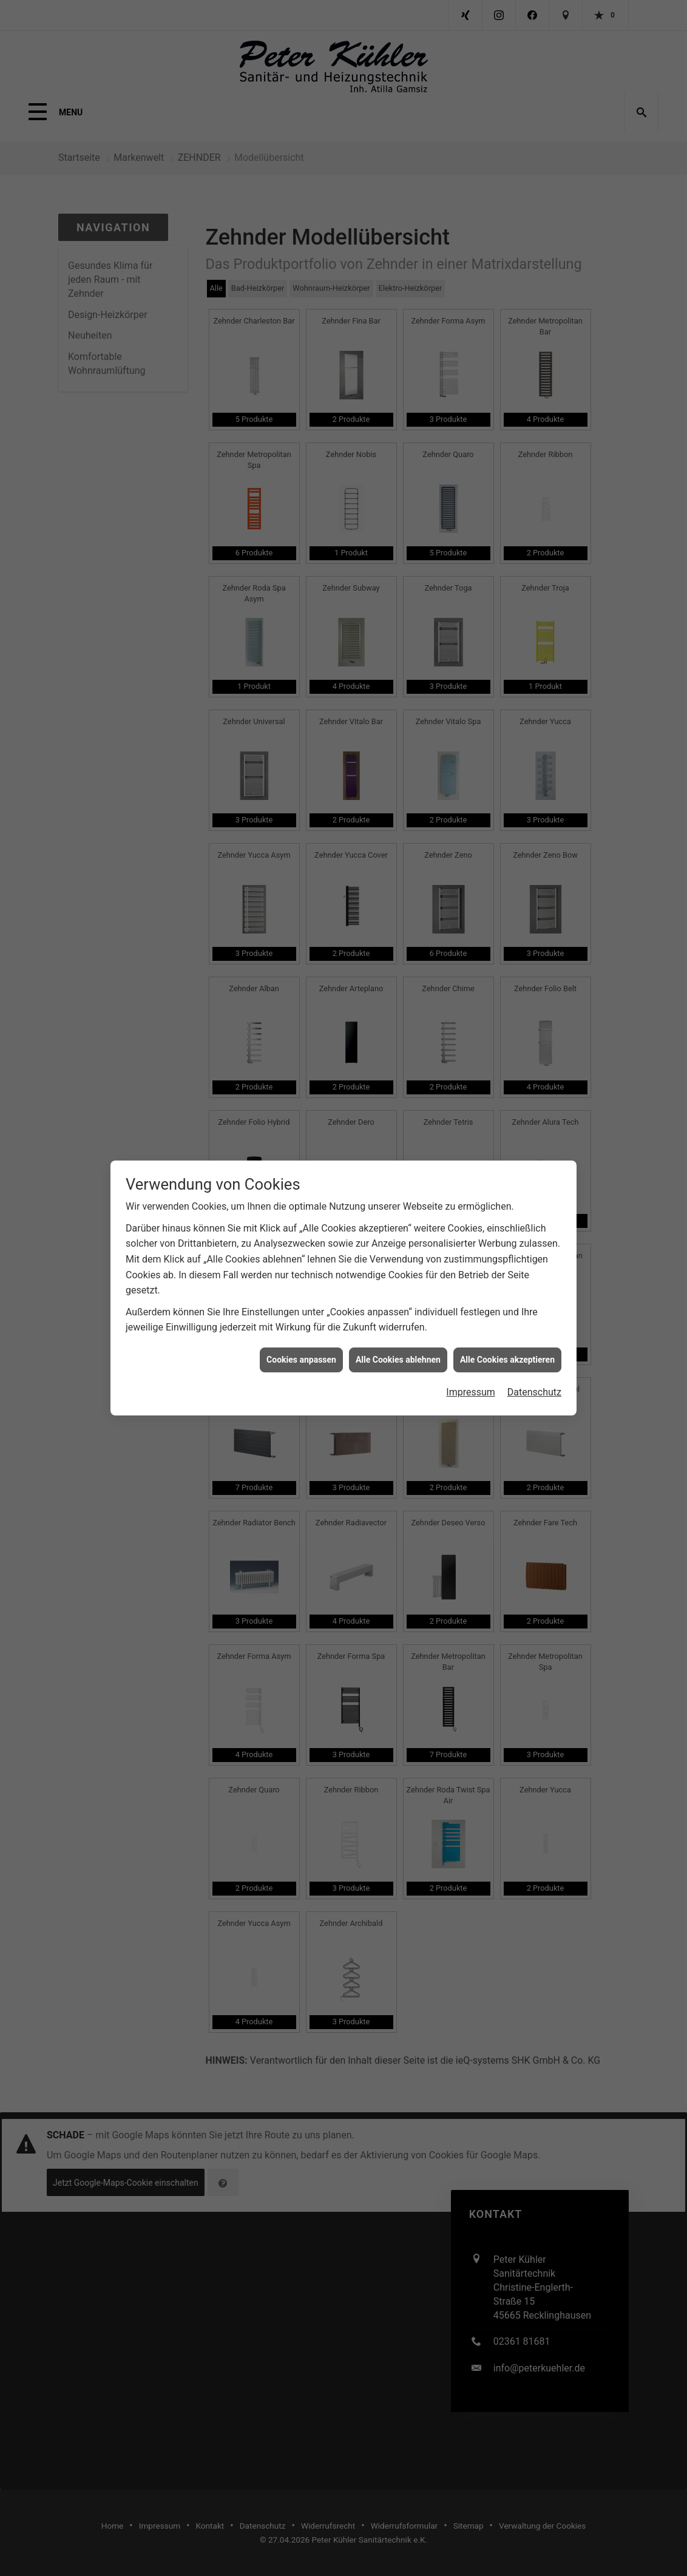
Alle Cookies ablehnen (398, 1148)
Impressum (470, 1181)
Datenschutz (534, 1181)
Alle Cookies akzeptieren (507, 1148)
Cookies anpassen (301, 1148)
